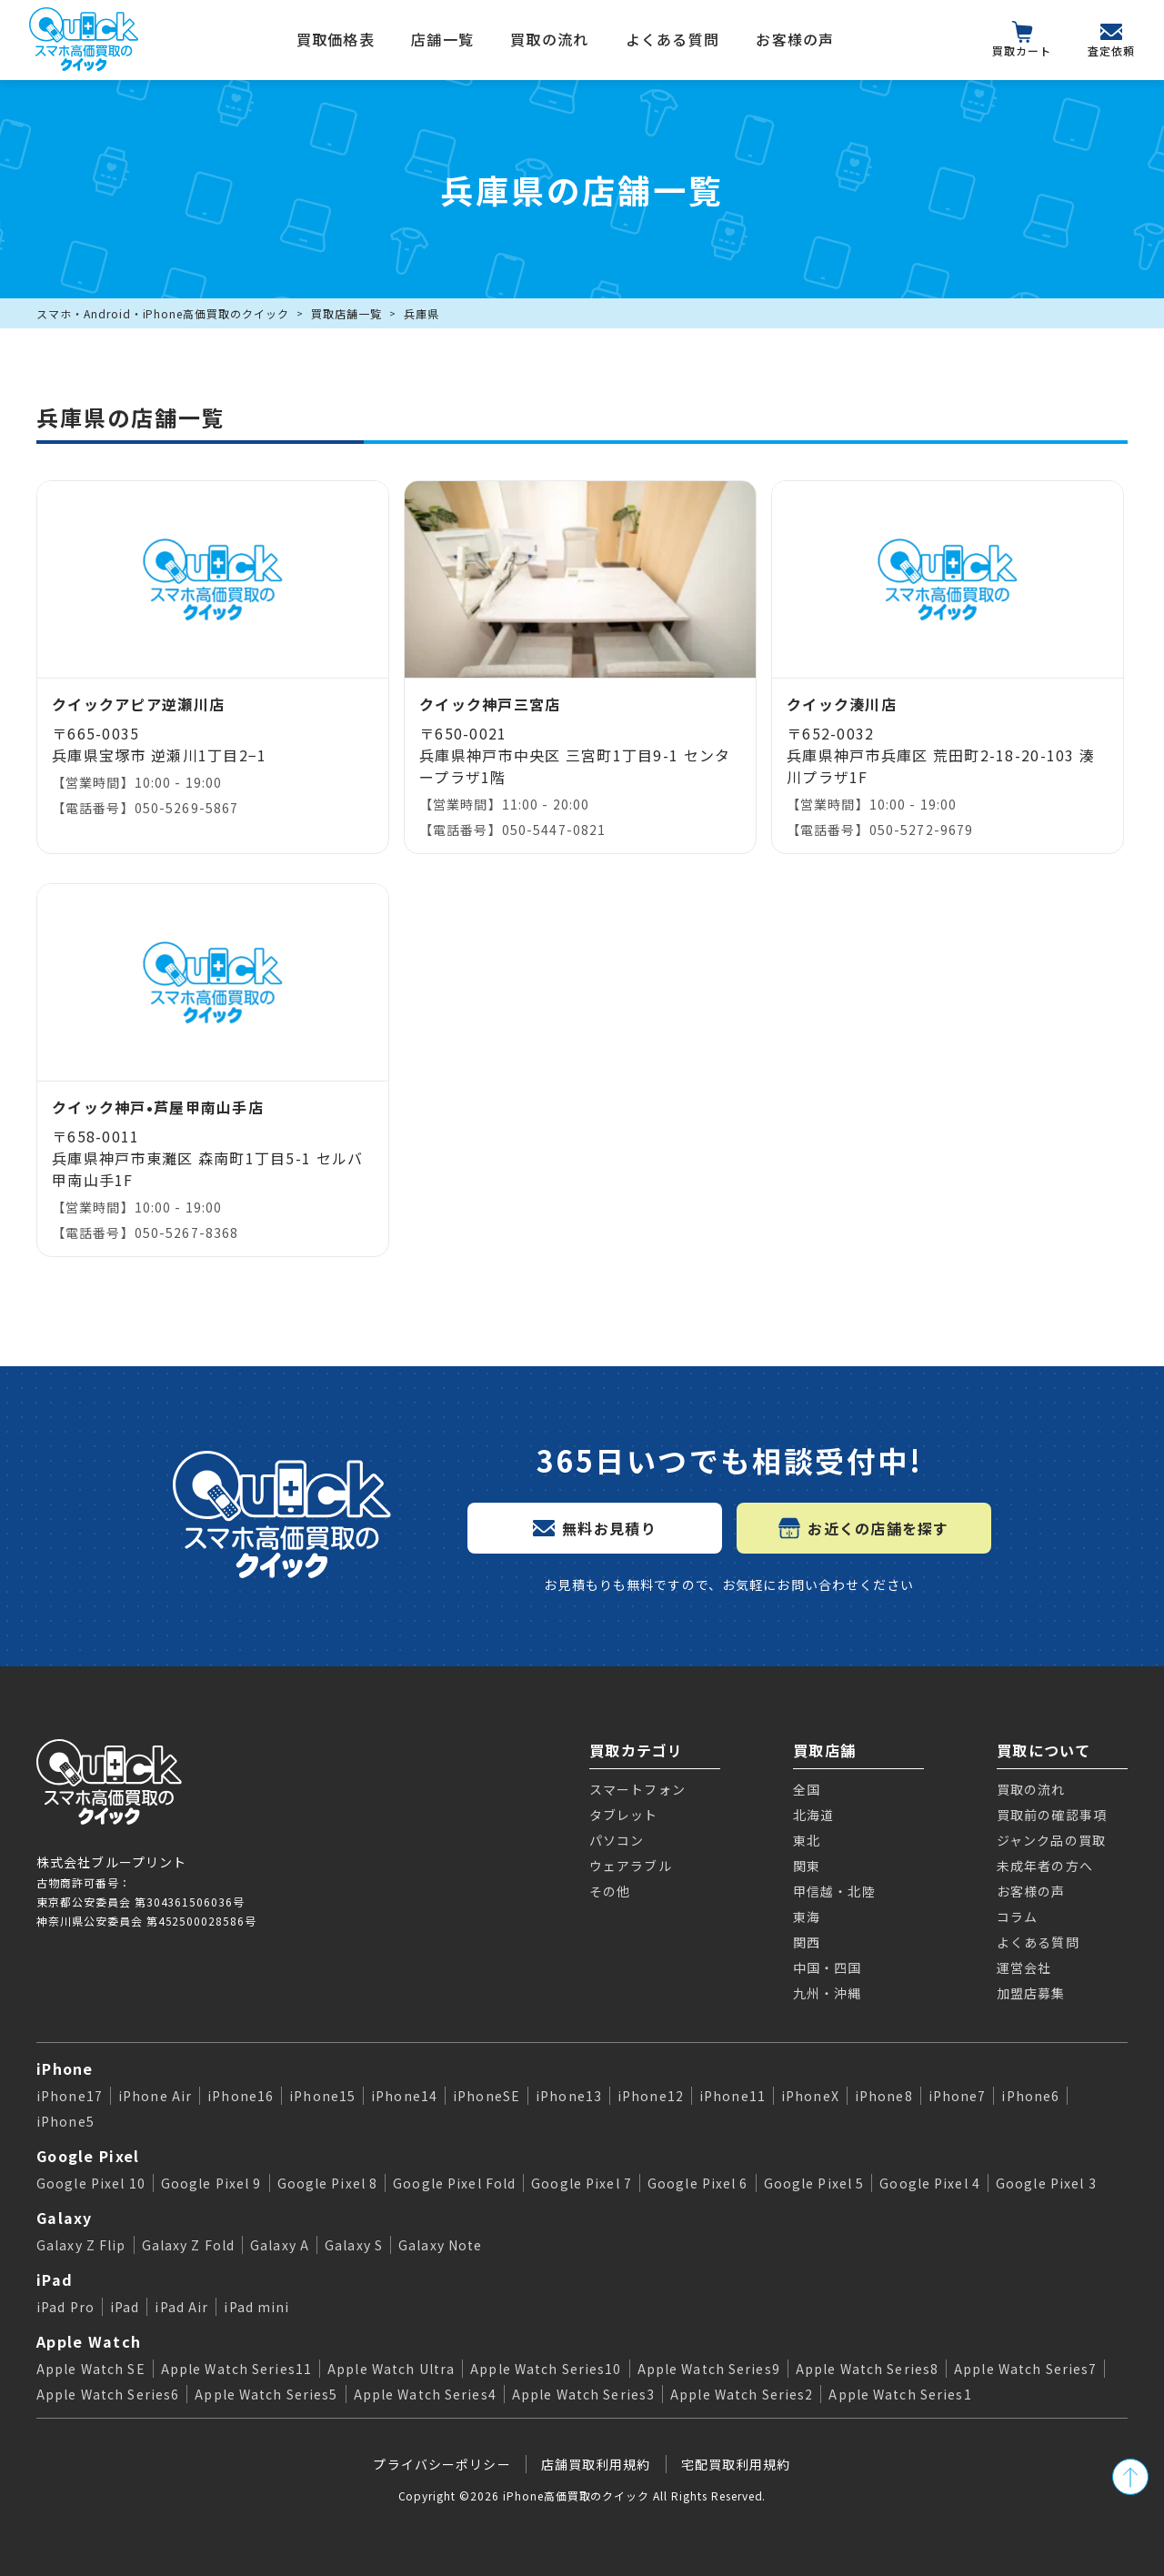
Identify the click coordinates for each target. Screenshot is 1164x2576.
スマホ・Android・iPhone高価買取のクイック (162, 313)
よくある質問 (673, 39)
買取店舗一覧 (346, 313)
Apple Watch (88, 2341)
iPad (54, 2279)
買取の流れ (549, 39)
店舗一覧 (442, 39)
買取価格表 (335, 39)
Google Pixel (87, 2156)
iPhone (65, 2068)
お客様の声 (795, 39)
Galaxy (64, 2218)
